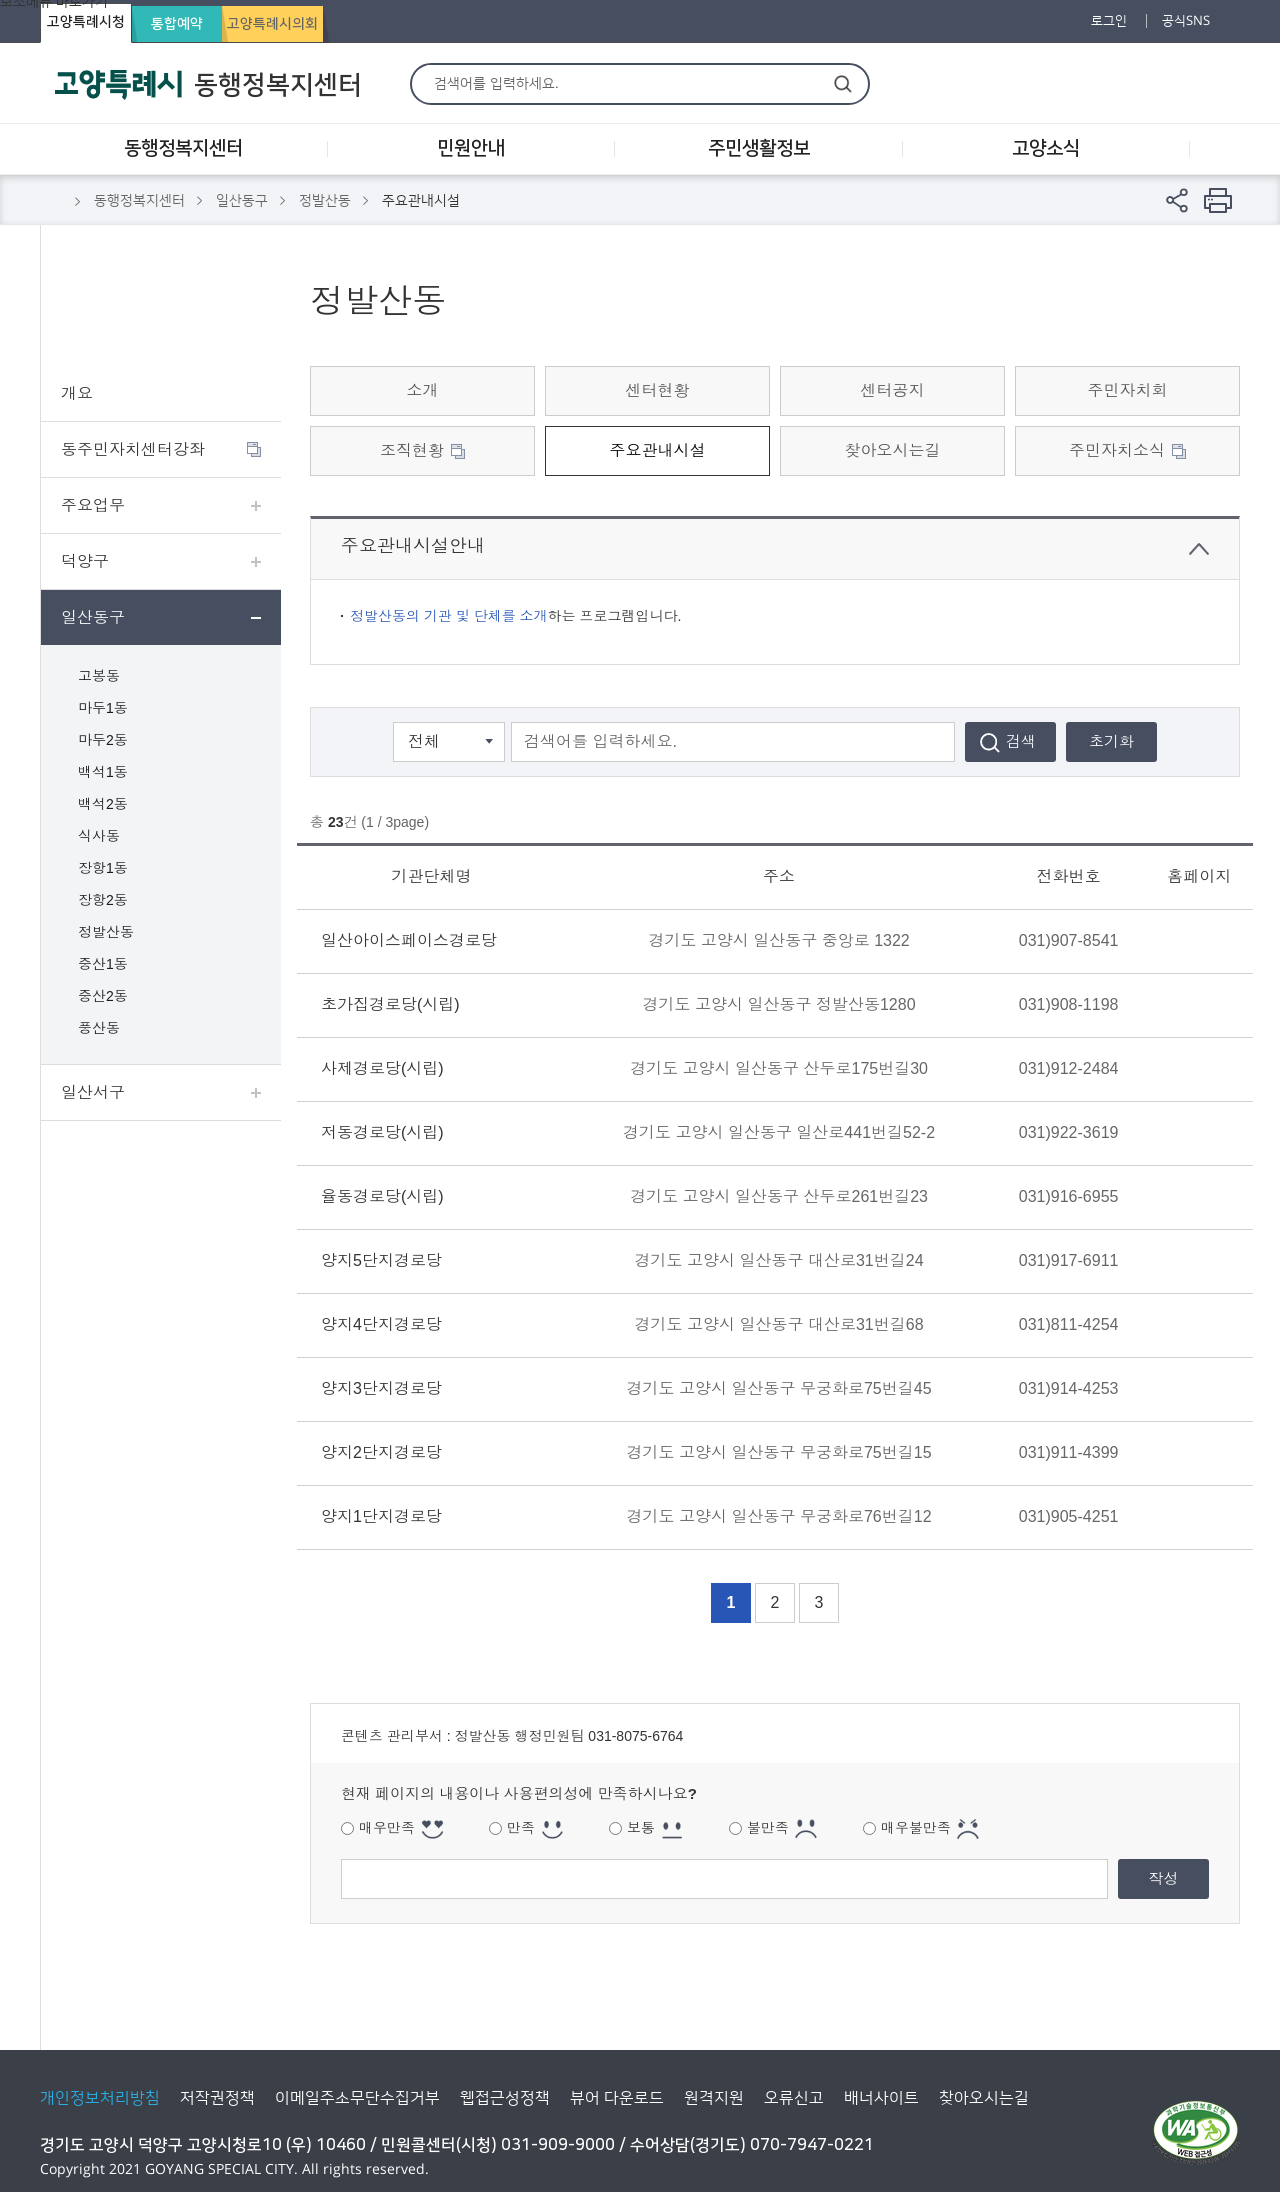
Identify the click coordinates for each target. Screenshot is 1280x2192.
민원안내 (471, 148)
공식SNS (1186, 21)
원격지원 (714, 2098)
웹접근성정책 (505, 2098)
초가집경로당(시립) (390, 1004)
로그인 (1109, 21)
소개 (423, 390)
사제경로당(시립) (382, 1068)
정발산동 (325, 201)
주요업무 (93, 505)
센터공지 (893, 390)
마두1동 (103, 708)
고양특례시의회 (272, 24)
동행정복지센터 (183, 148)
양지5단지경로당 (381, 1260)
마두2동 (103, 740)
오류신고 (794, 2098)
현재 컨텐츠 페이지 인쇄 (1218, 200)
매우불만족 (916, 1828)
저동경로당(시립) (382, 1132)
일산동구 (242, 201)
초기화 (1111, 741)
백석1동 (103, 772)
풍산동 (99, 1028)
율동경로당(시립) (382, 1196)
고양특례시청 (86, 22)
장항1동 (103, 868)
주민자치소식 (1117, 450)
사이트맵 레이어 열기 (1215, 149)
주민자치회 (1128, 390)
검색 (843, 83)
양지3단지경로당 (381, 1388)
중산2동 (103, 996)
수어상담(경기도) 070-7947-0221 (752, 2145)
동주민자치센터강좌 (133, 449)
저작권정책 (217, 2098)
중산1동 (103, 964)
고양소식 (1046, 148)
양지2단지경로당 (381, 1452)
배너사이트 (881, 2098)
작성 (1164, 1878)
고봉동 (99, 676)
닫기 (1199, 549)
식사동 (99, 836)
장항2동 (103, 900)
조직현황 (412, 450)
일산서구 (93, 1092)
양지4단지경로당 (381, 1324)
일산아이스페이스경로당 (409, 940)
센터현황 (658, 390)
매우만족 (387, 1828)
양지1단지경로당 (381, 1516)
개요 (77, 393)
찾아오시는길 (893, 450)
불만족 (768, 1828)
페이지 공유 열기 (1177, 200)
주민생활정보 (759, 148)
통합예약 (177, 24)
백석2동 (103, 804)
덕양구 (85, 561)
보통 (641, 1828)
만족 (521, 1828)
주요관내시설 (658, 450)
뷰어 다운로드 (617, 2098)
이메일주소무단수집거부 (357, 2098)
